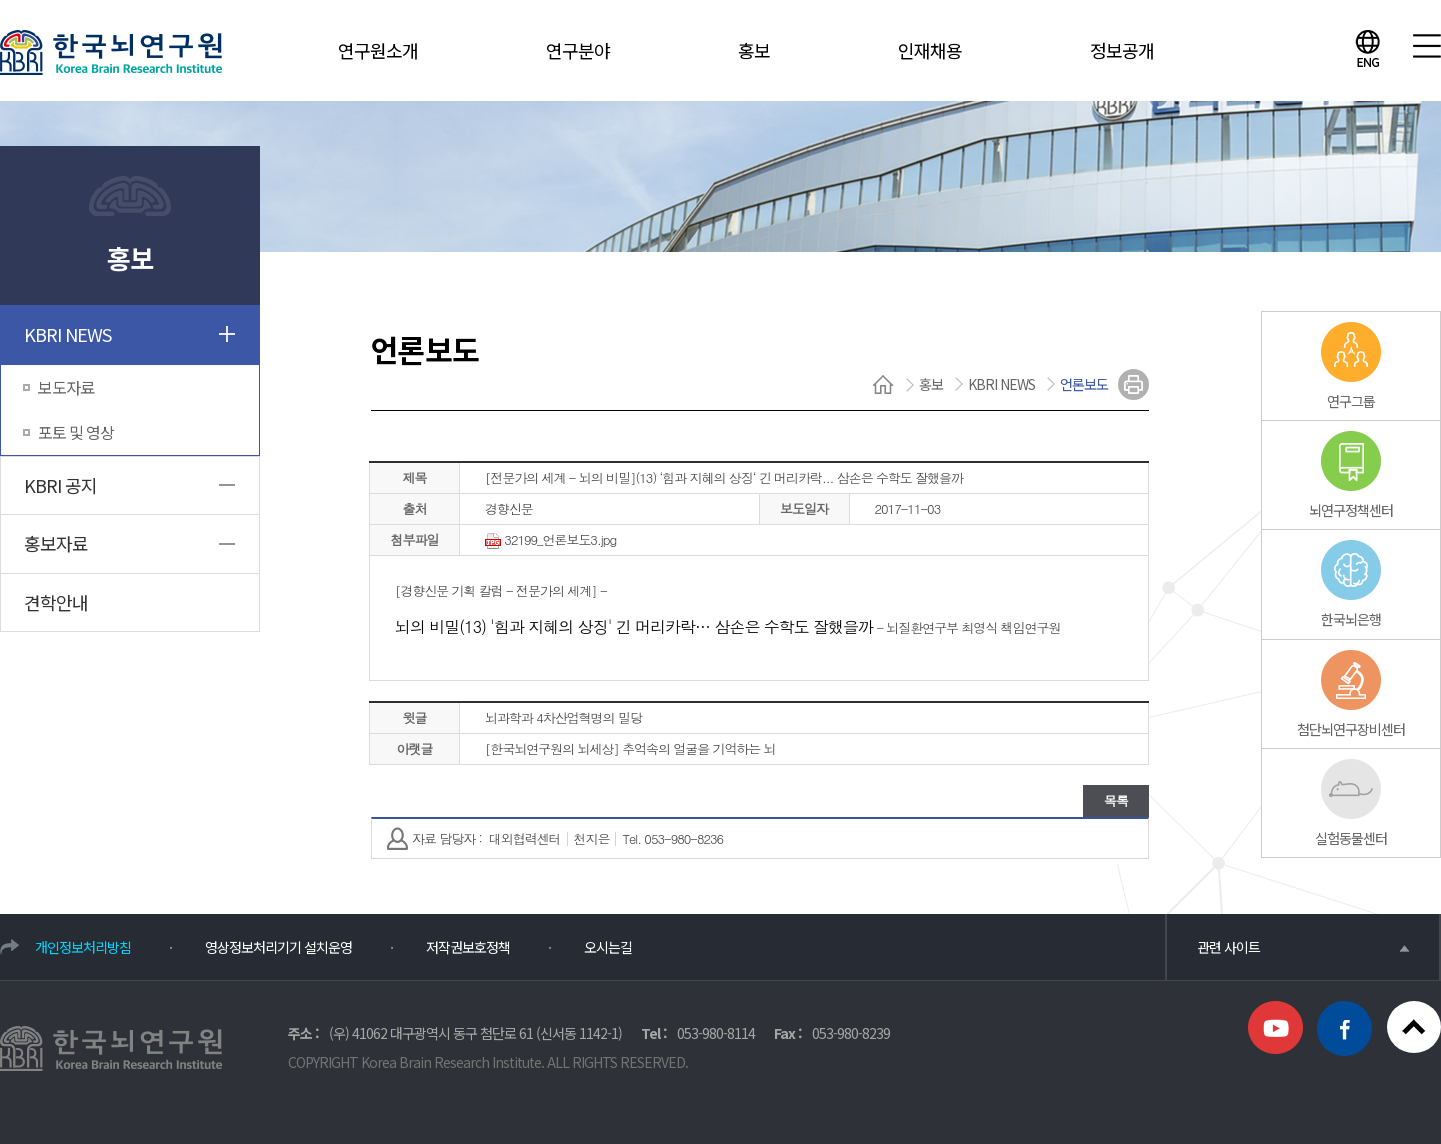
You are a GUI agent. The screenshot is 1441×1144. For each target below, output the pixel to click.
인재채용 (930, 50)
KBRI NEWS (67, 334)
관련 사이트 (1303, 947)
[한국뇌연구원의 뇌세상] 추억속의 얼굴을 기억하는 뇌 (630, 748)
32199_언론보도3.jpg (550, 541)
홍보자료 (56, 543)
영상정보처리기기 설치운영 (278, 947)
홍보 (754, 50)
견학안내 (56, 602)
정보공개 (1122, 50)
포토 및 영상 (76, 432)
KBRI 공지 (60, 485)
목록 (1116, 800)
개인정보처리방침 (83, 947)
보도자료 (66, 387)
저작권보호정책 (468, 947)
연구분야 (578, 50)
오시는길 (608, 947)
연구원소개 (378, 50)
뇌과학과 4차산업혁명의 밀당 (563, 717)
